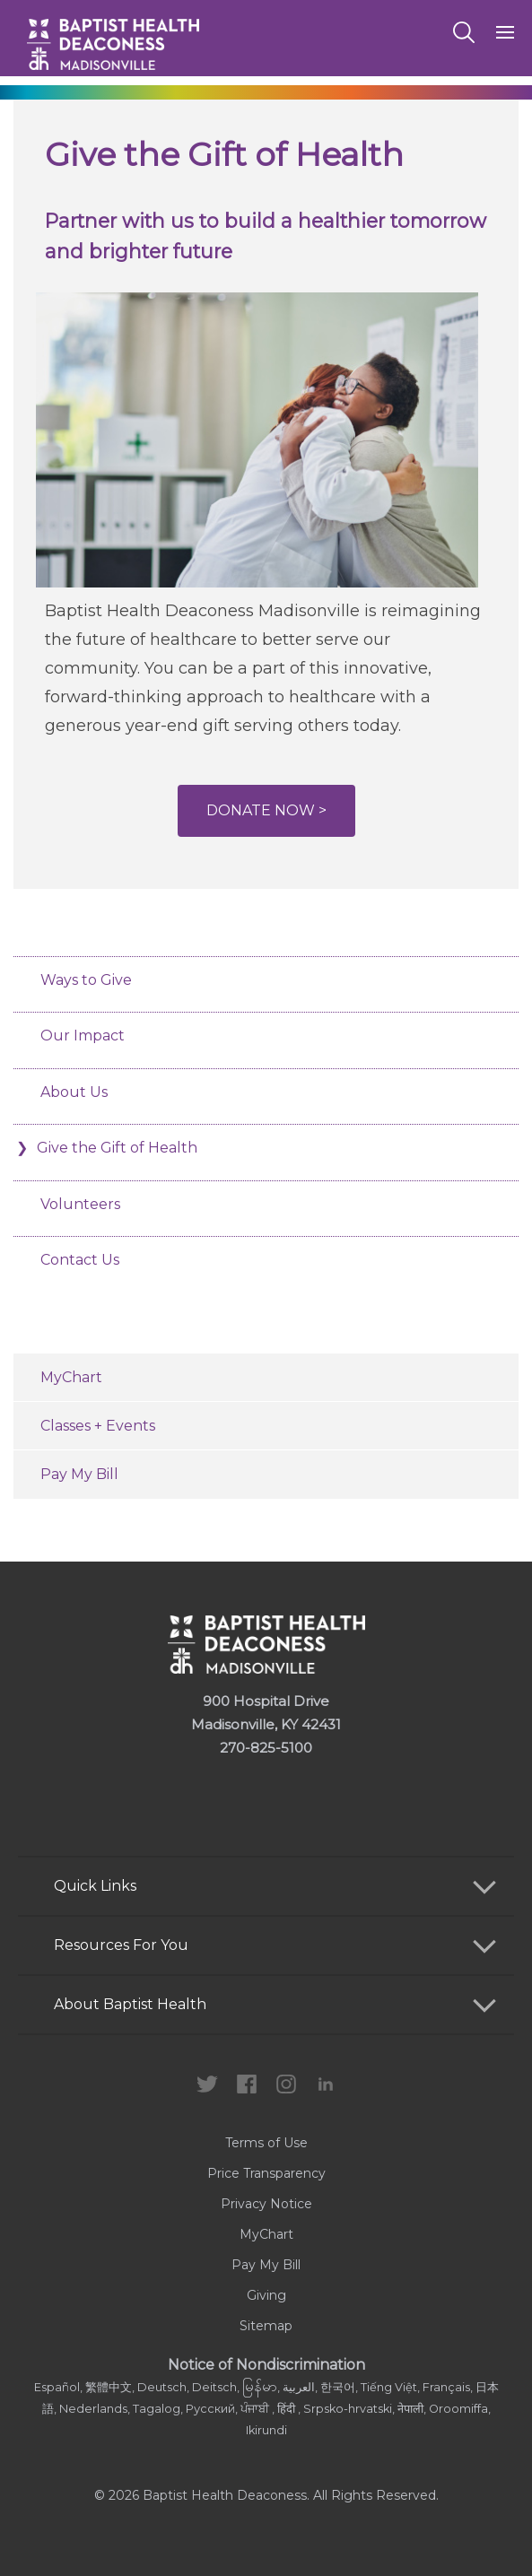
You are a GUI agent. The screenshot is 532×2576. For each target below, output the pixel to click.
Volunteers (80, 1204)
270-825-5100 (266, 1747)
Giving (266, 2295)
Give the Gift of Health (118, 1147)
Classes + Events (97, 1425)
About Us (74, 1092)
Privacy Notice (266, 2204)
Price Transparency (266, 2173)
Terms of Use (266, 2143)
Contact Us (79, 1259)
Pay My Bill (79, 1474)
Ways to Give (86, 979)
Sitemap (266, 2326)
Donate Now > (266, 810)
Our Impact (82, 1035)
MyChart (71, 1377)
